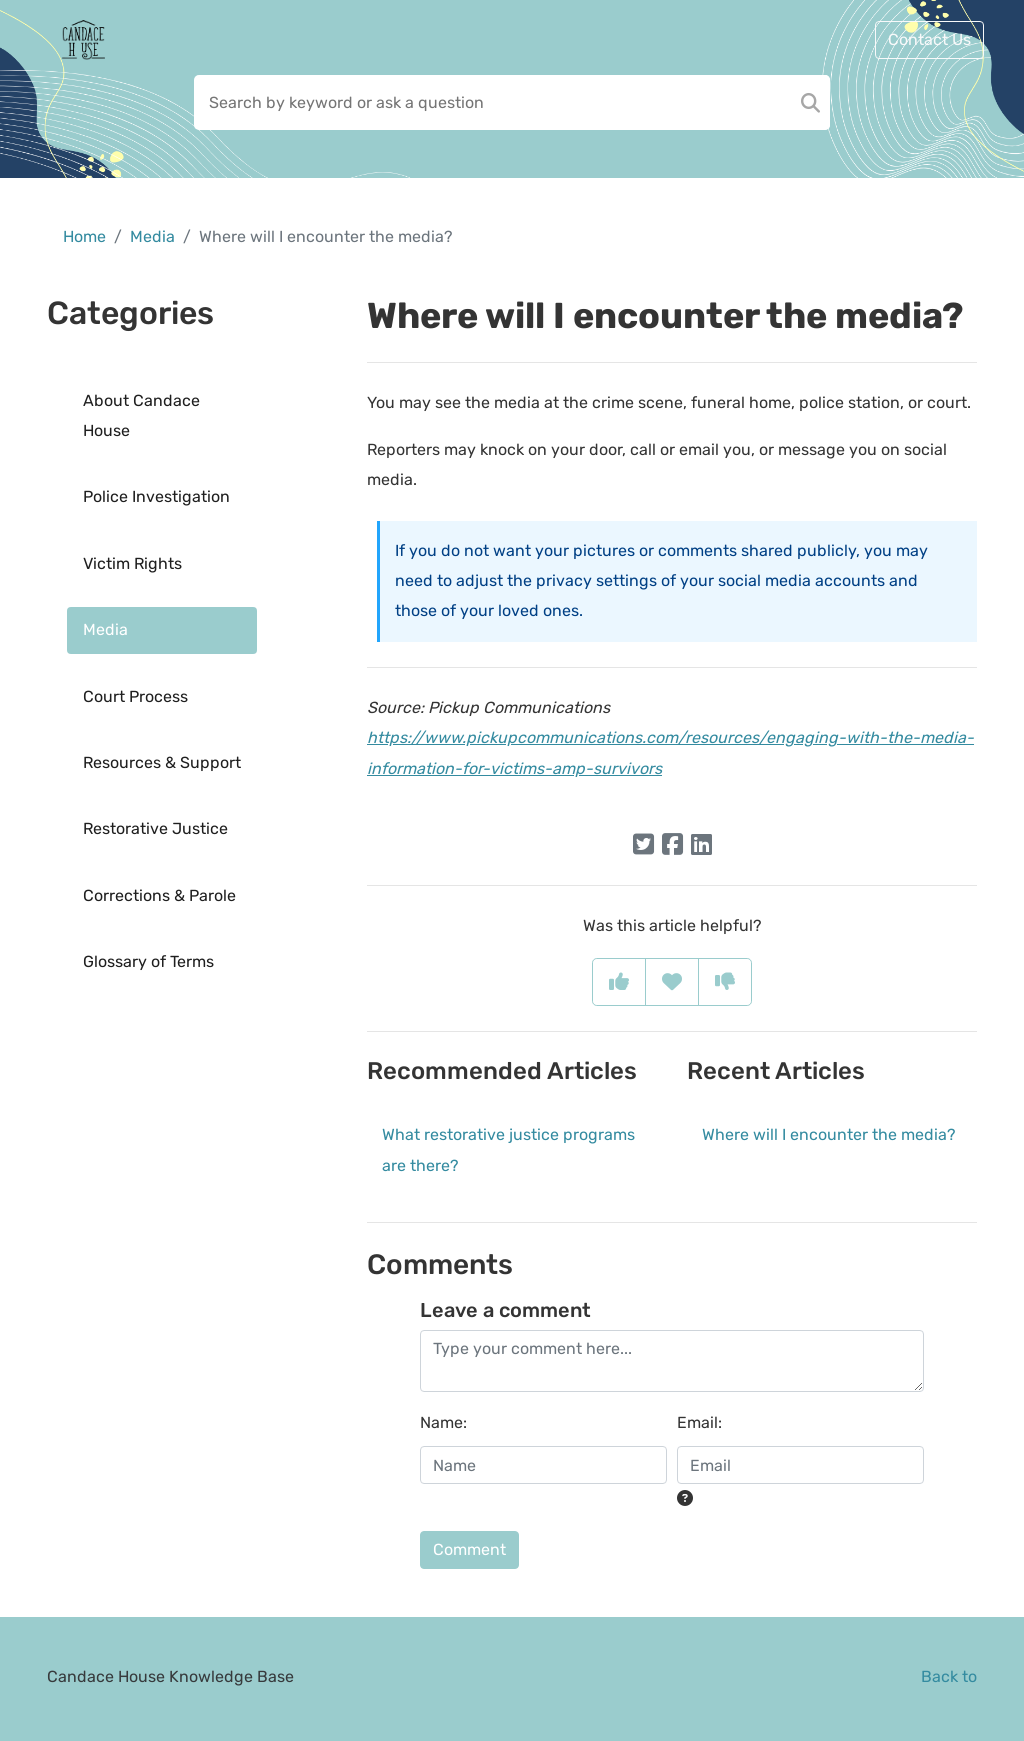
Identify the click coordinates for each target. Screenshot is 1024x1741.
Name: (443, 1422)
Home (84, 236)
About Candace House (141, 415)
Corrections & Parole (159, 895)
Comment (469, 1549)
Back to (949, 1676)
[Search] (810, 102)
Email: (699, 1422)
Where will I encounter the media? (829, 1134)
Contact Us (929, 39)
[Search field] (512, 102)
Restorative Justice (155, 828)
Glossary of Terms (148, 961)
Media (152, 236)
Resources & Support (162, 762)
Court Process (135, 696)
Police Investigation (156, 496)
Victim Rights (132, 563)
